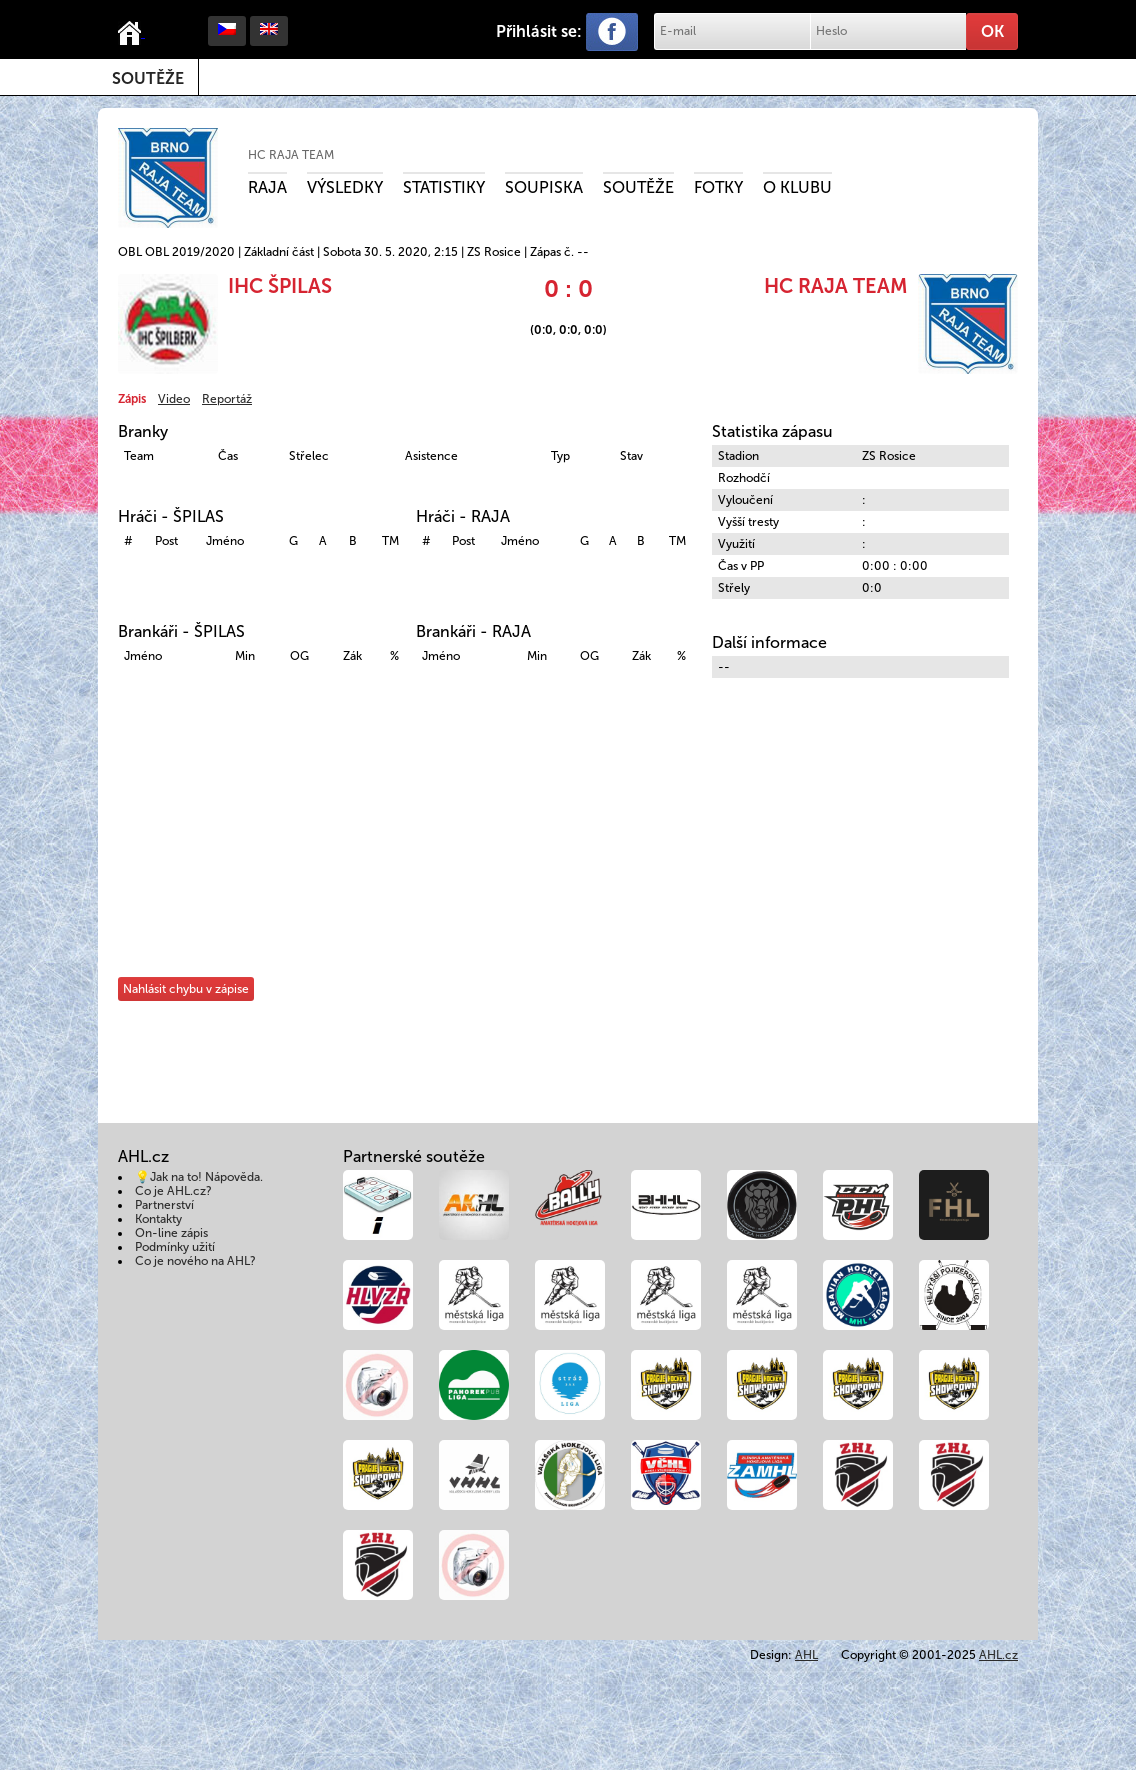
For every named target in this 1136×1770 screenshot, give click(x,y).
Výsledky (345, 187)
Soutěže (148, 78)
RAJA (267, 187)
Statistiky (444, 187)
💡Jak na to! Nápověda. (199, 1177)
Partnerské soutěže (414, 1156)
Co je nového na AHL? (195, 1261)
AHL (806, 1655)
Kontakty (158, 1219)
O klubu (797, 187)
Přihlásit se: (539, 31)
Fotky (718, 187)
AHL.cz (998, 1655)
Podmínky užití (175, 1247)
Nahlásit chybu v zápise (186, 989)
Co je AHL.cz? (173, 1191)
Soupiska (544, 187)
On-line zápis (171, 1233)
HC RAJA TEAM (291, 155)
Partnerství (164, 1205)
